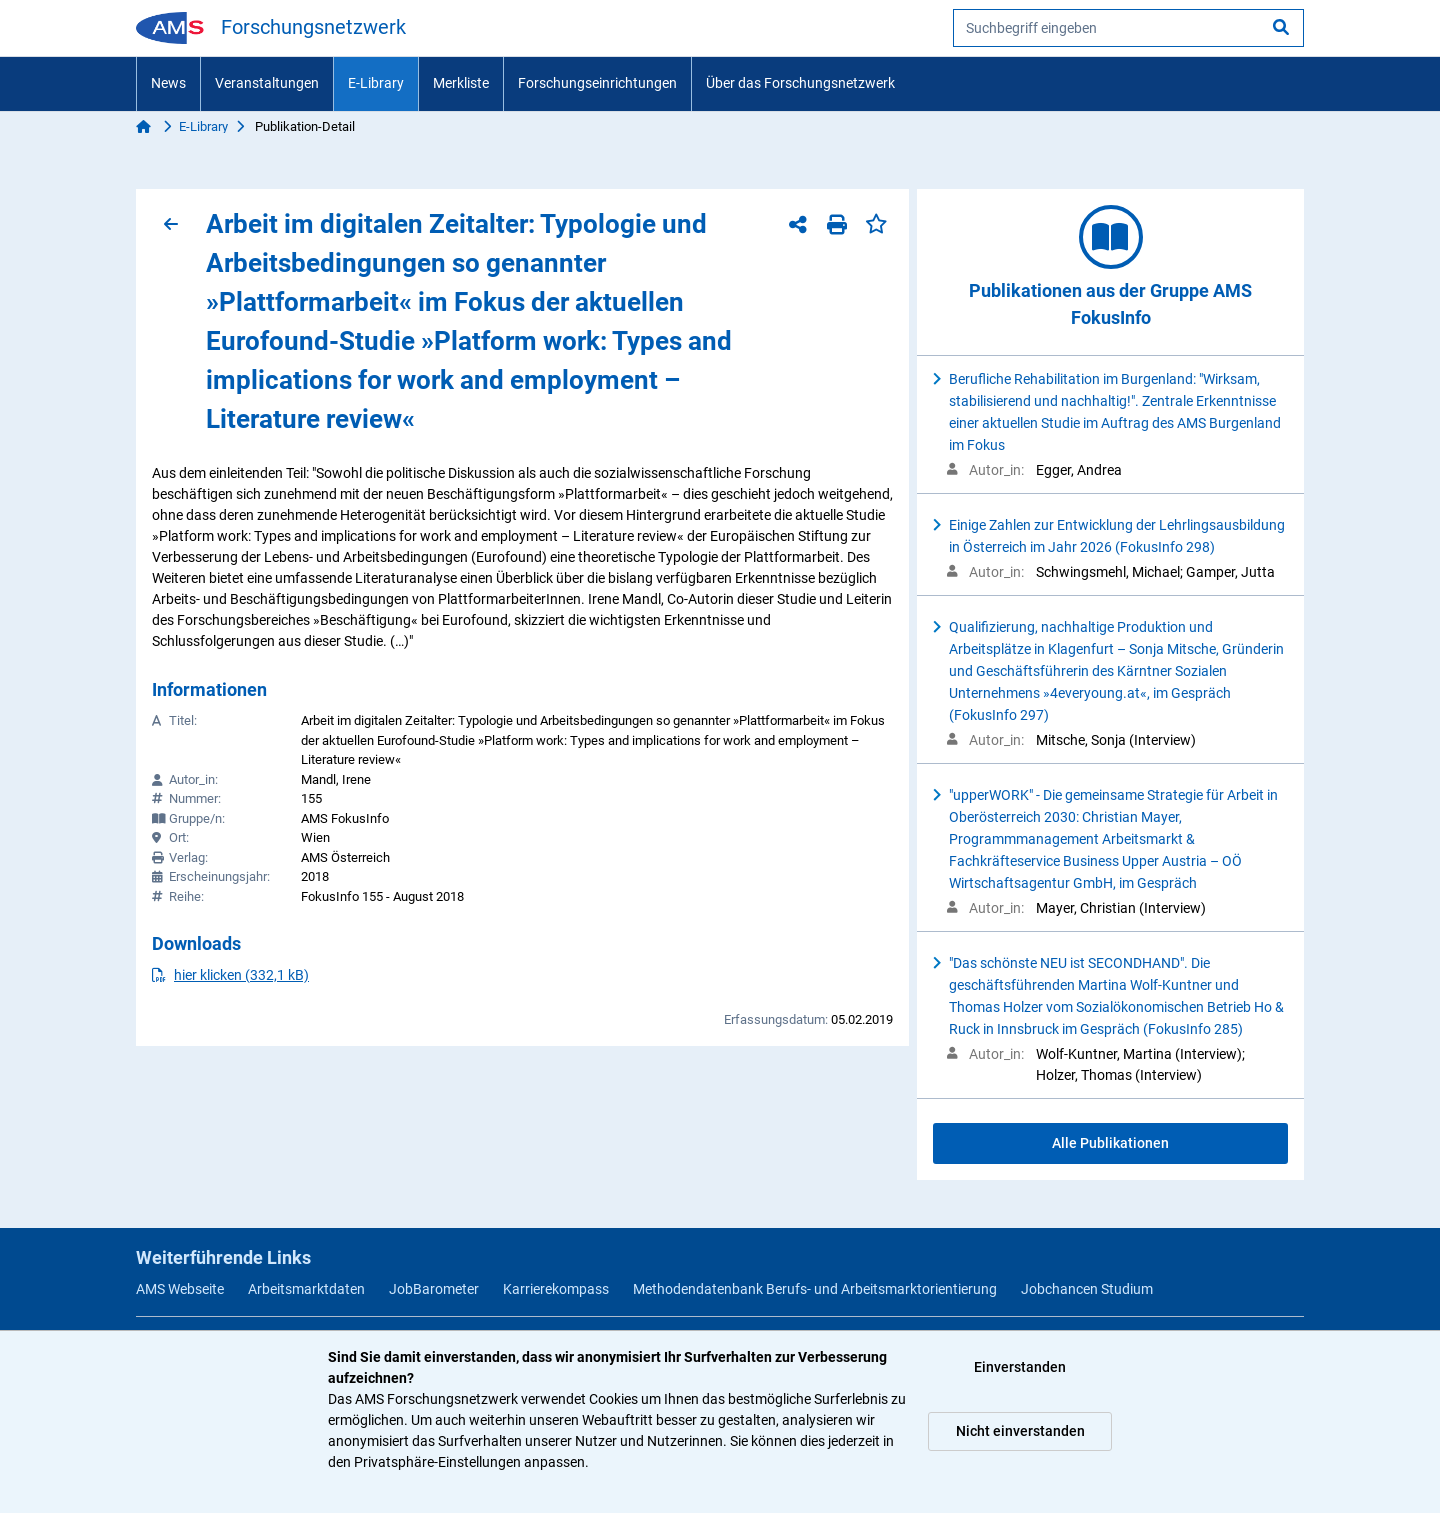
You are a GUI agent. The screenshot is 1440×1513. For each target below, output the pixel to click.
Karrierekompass (556, 1289)
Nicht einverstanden (1020, 1431)
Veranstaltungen (267, 83)
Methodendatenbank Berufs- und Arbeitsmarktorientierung (815, 1289)
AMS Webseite (180, 1289)
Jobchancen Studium (1087, 1289)
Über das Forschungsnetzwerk (800, 83)
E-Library (376, 83)
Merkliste (461, 83)
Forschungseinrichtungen (597, 83)
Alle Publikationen (1110, 1143)
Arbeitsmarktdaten (306, 1289)
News (168, 83)
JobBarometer (434, 1289)
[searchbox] (1128, 28)
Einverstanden (1020, 1367)
